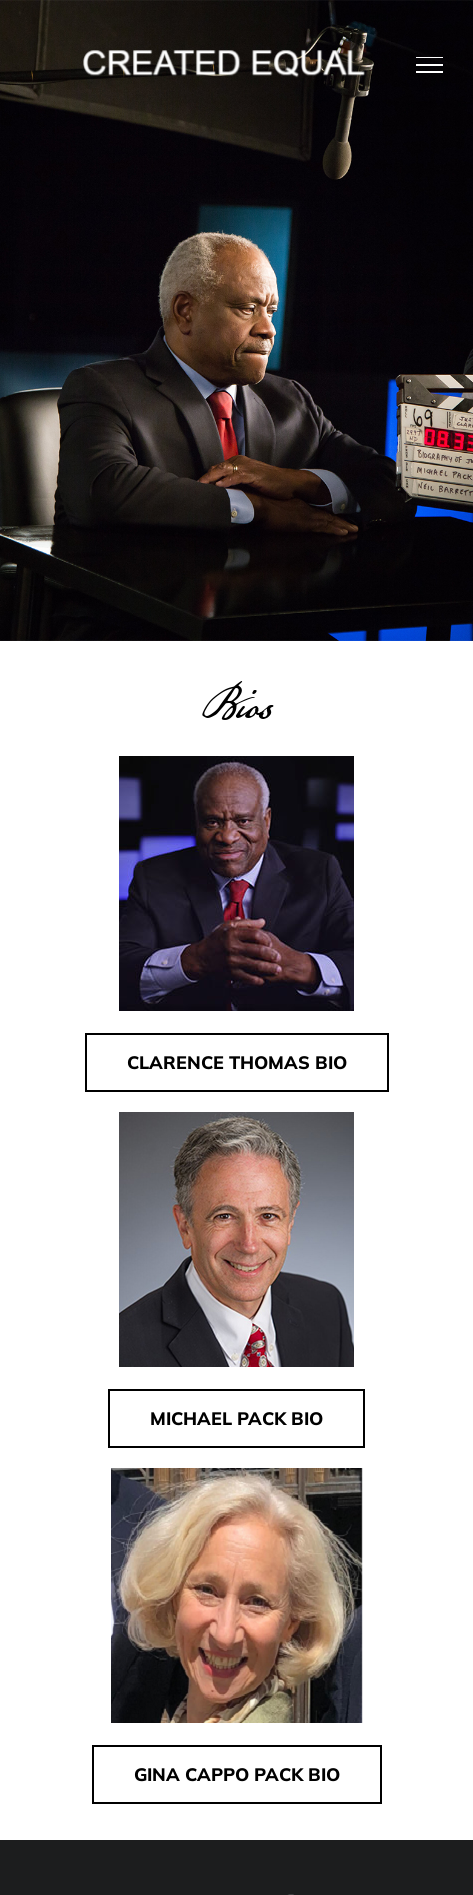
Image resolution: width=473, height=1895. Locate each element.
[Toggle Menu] (430, 65)
